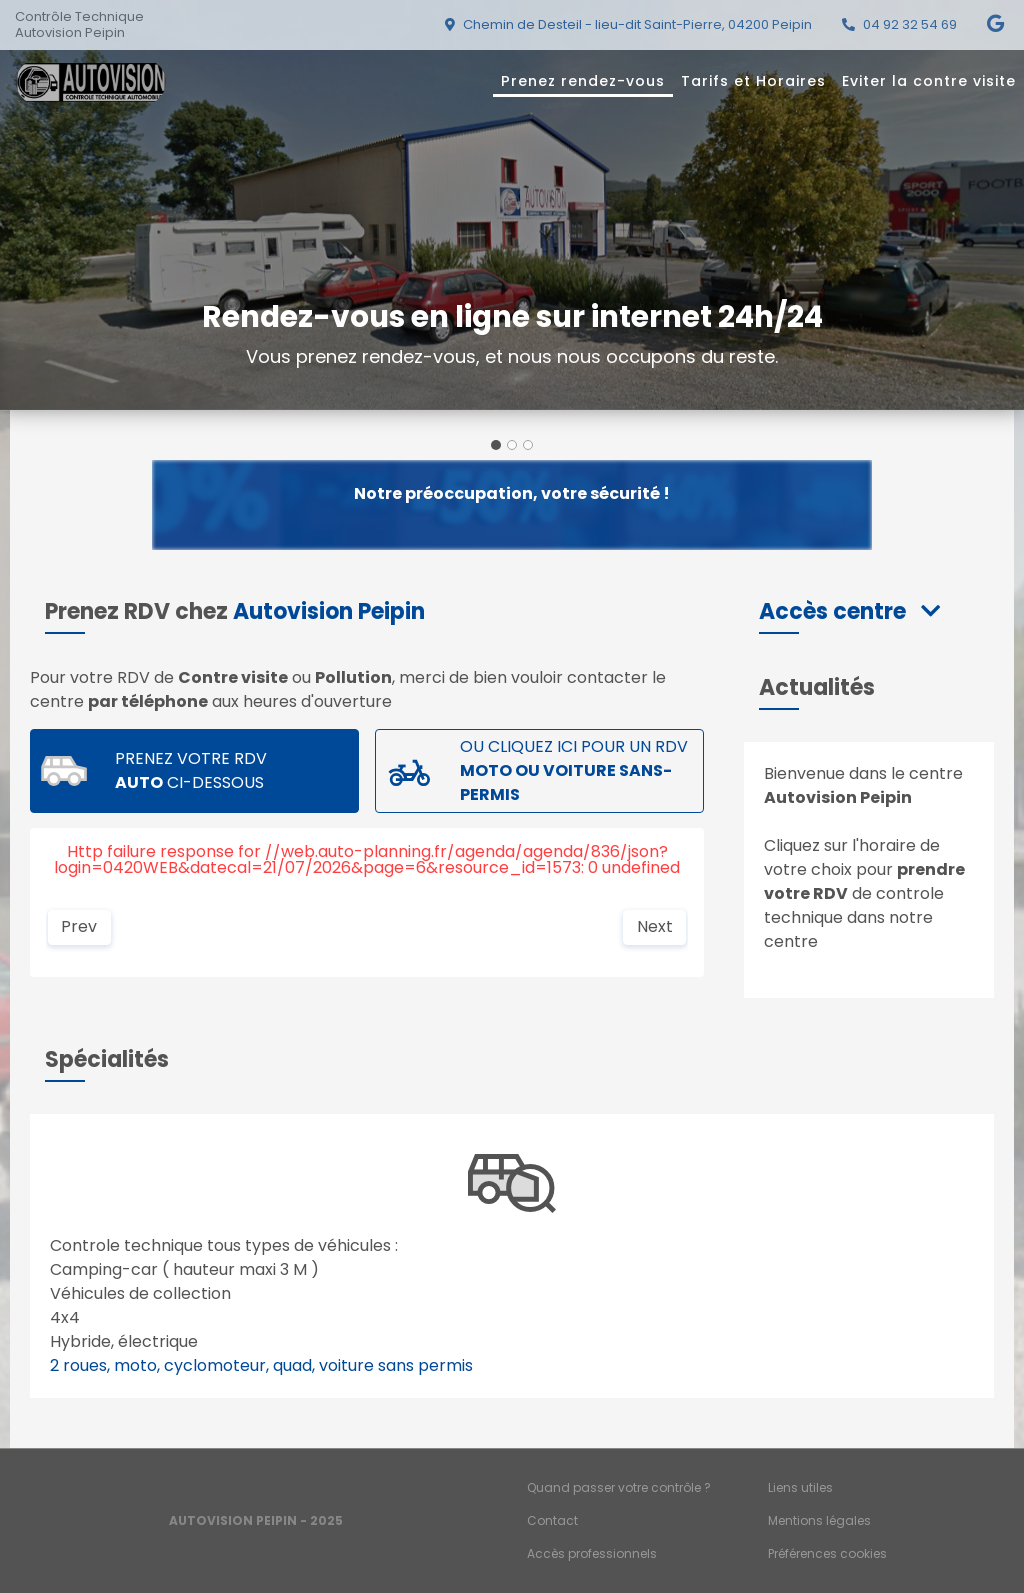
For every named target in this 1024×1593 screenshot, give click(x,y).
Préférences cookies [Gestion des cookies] (827, 1553)
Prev (79, 926)
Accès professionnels (592, 1553)
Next (655, 926)
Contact (552, 1520)
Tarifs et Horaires (753, 81)
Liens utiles (800, 1487)
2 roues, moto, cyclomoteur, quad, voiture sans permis (261, 1365)
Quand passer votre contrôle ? (619, 1487)
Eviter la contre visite (929, 81)
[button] (849, 611)
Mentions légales (819, 1520)
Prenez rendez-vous (583, 81)
